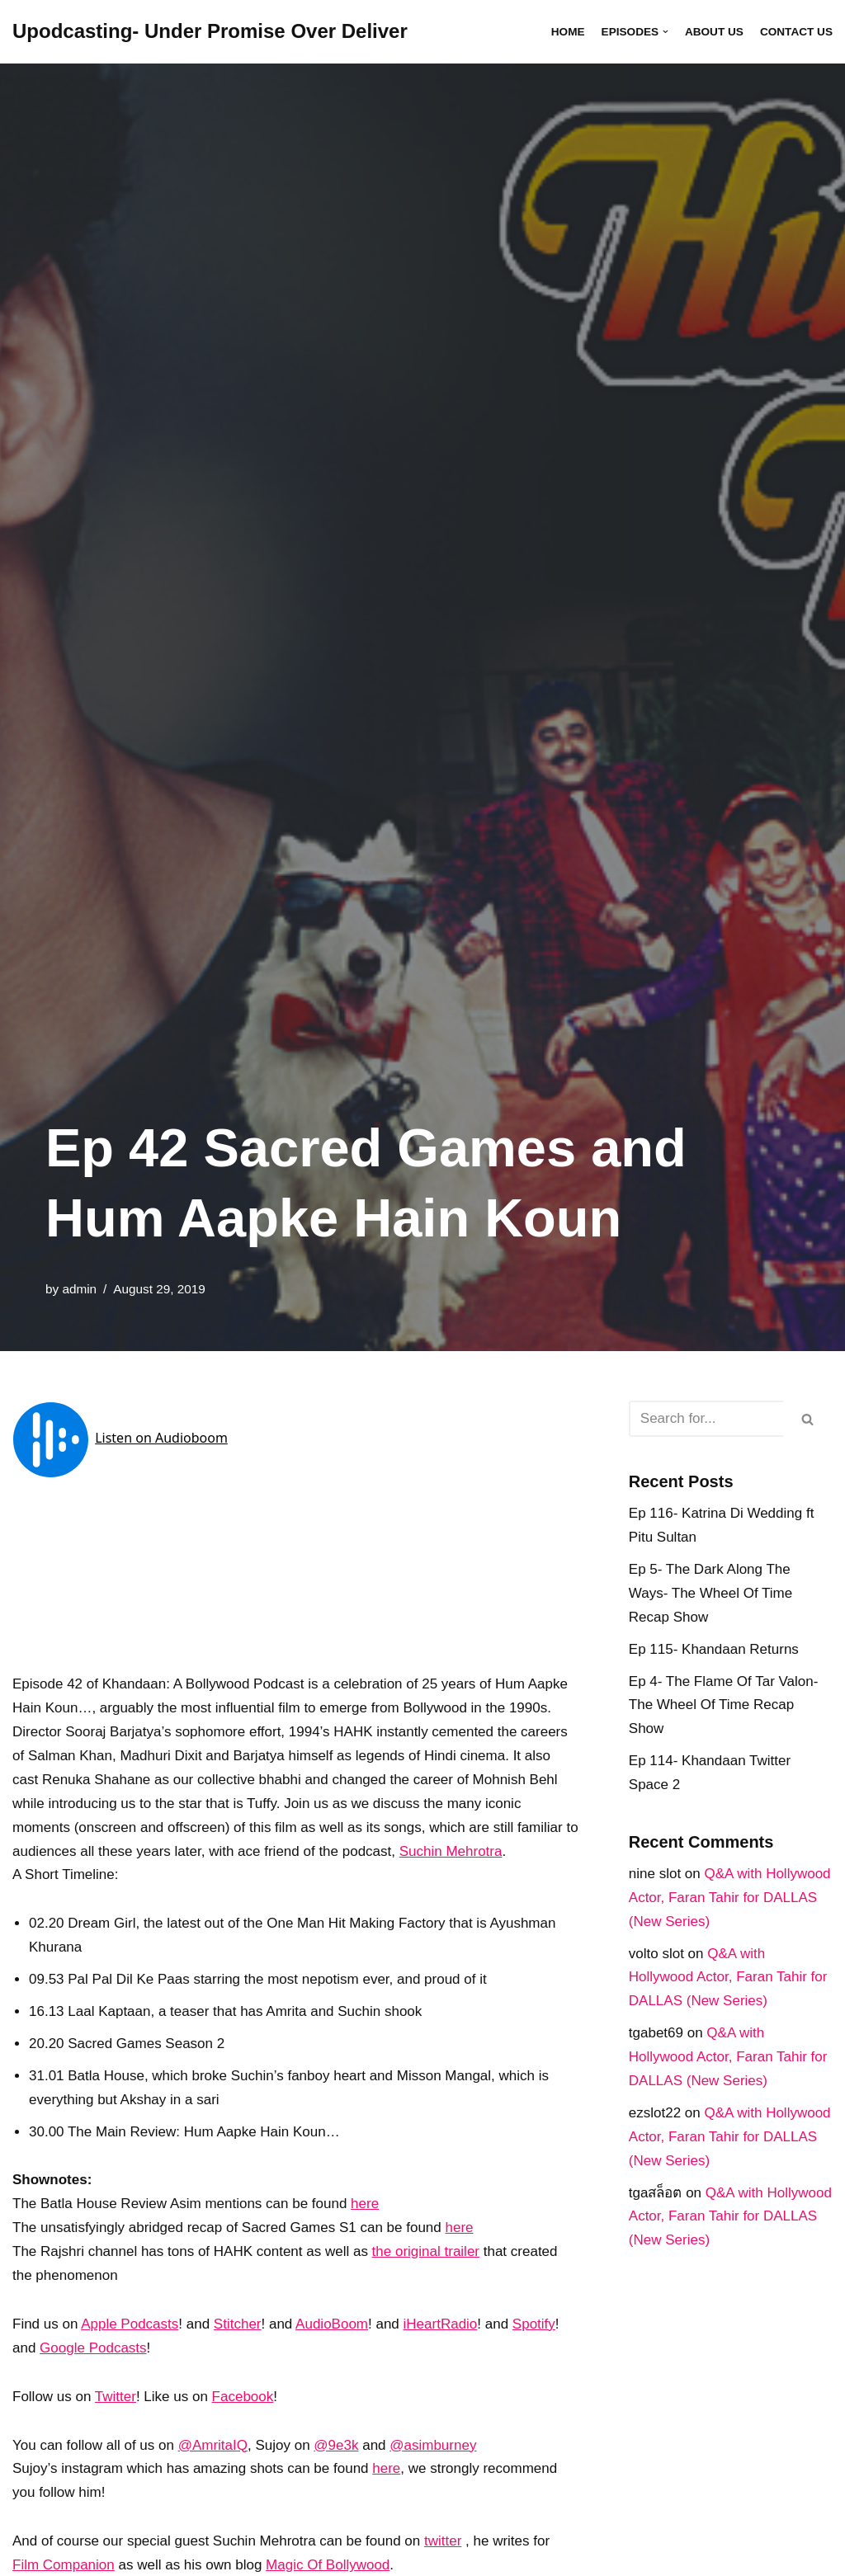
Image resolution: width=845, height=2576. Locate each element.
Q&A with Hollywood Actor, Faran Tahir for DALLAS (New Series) (730, 1897)
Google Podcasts (93, 2348)
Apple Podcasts (129, 2324)
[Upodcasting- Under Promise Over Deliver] (210, 32)
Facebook (243, 2396)
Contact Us (796, 32)
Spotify (533, 2324)
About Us (714, 32)
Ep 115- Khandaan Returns (714, 1649)
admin (79, 1289)
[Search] (706, 1419)
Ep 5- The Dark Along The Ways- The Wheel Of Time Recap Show (710, 1593)
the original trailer (425, 2251)
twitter (442, 2541)
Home (568, 32)
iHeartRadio (441, 2324)
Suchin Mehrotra (451, 1851)
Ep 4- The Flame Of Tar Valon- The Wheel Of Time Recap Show (724, 1705)
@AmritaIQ (213, 2445)
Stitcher (238, 2324)
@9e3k (336, 2445)
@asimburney (432, 2445)
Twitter (115, 2396)
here (365, 2203)
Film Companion (63, 2565)
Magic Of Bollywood (327, 2565)
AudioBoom (331, 2324)
